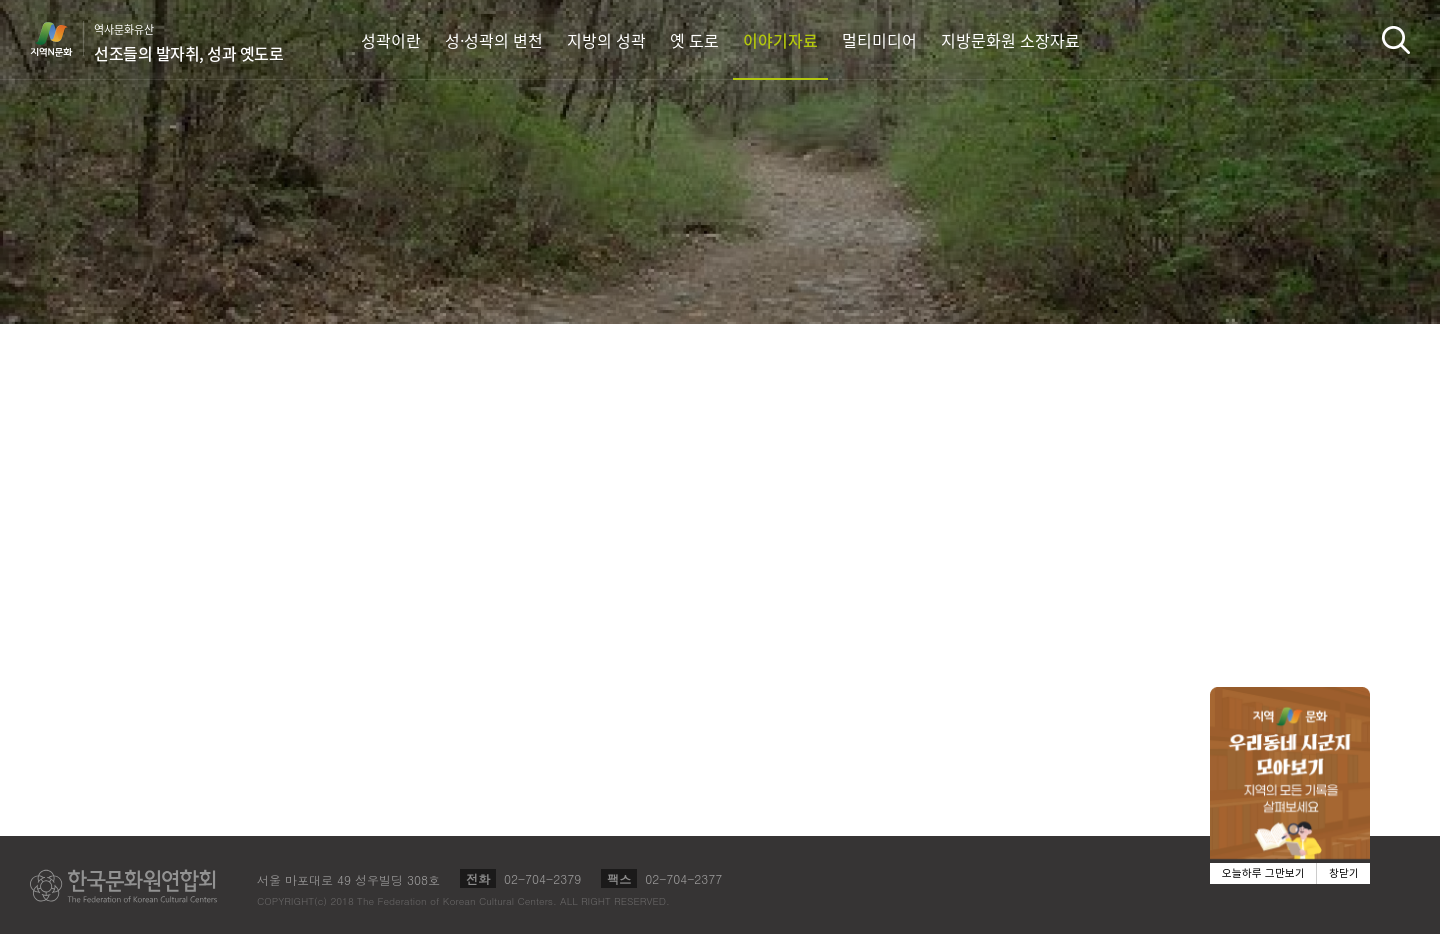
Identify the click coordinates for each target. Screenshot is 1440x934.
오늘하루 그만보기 (1263, 873)
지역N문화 (62, 39)
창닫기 (1344, 873)
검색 (1396, 39)
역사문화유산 (188, 43)
